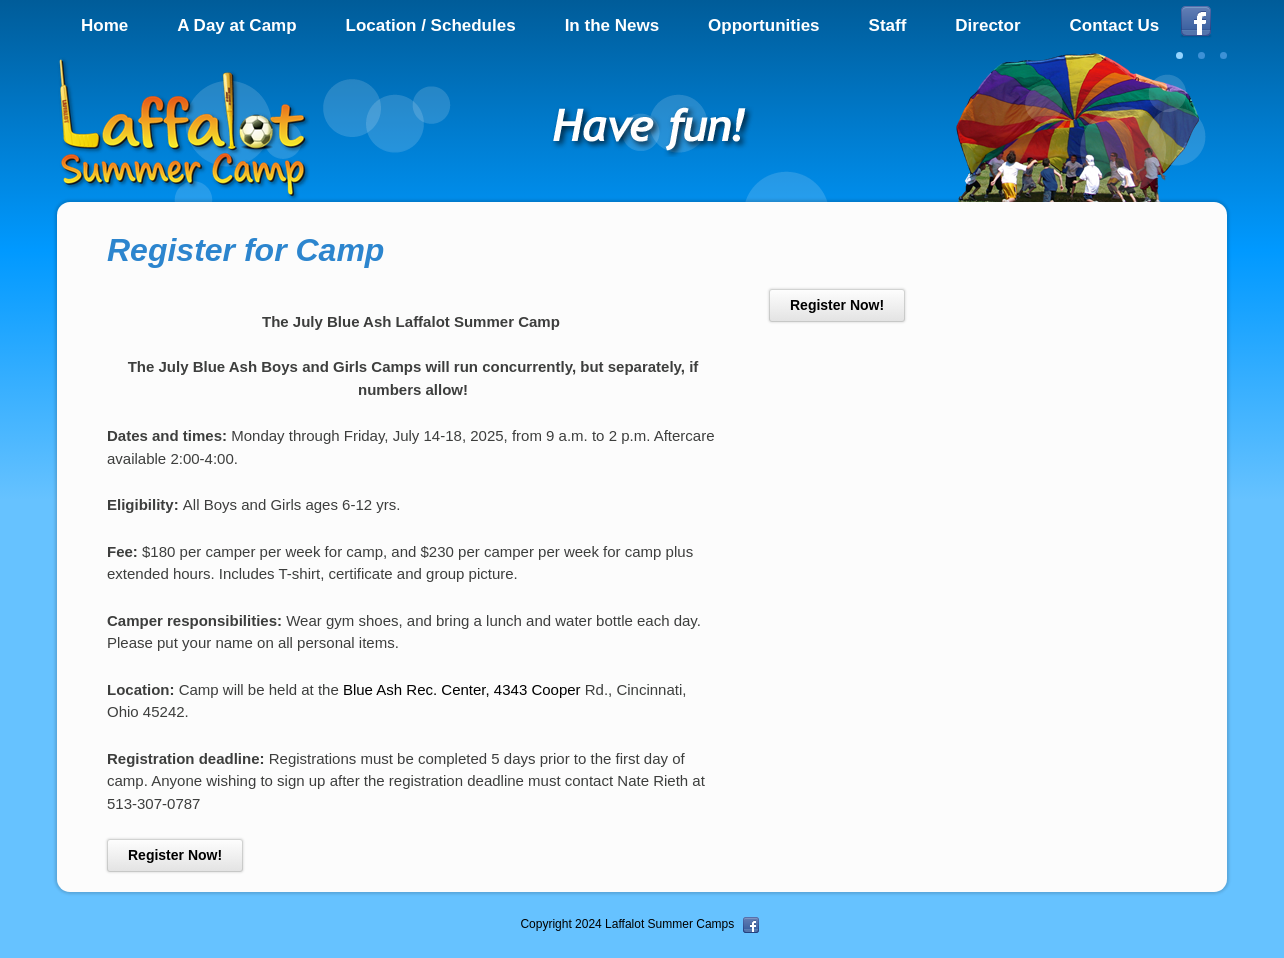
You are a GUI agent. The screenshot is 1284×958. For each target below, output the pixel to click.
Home (104, 25)
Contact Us (1115, 25)
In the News (612, 25)
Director (987, 25)
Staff (888, 25)
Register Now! (175, 855)
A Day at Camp (236, 25)
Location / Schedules (431, 25)
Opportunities (763, 25)
